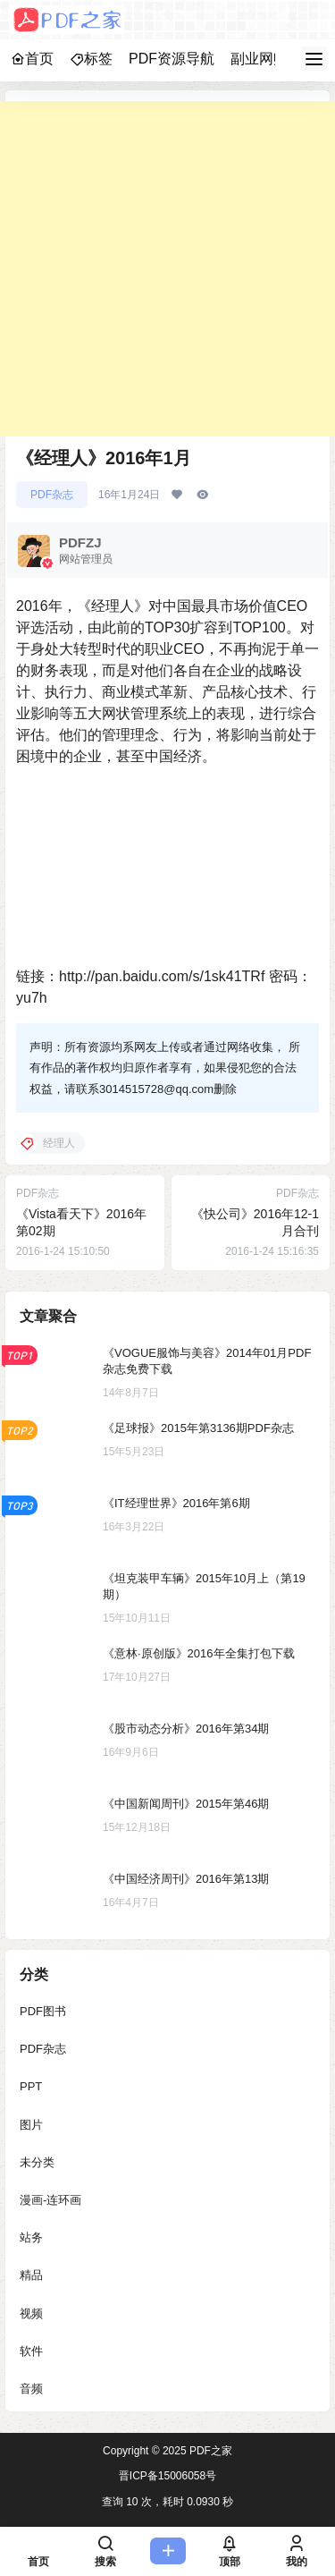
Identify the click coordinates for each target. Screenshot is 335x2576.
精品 (31, 2275)
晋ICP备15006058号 (167, 2476)
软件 (31, 2350)
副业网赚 (259, 58)
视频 (31, 2312)
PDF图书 (43, 2011)
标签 (91, 58)
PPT (31, 2086)
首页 (32, 58)
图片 (31, 2124)
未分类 (37, 2161)
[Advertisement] (167, 268)
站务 (31, 2237)
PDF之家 (209, 2451)
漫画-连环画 (50, 2199)
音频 (31, 2387)
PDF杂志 (51, 494)
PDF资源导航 (171, 58)
